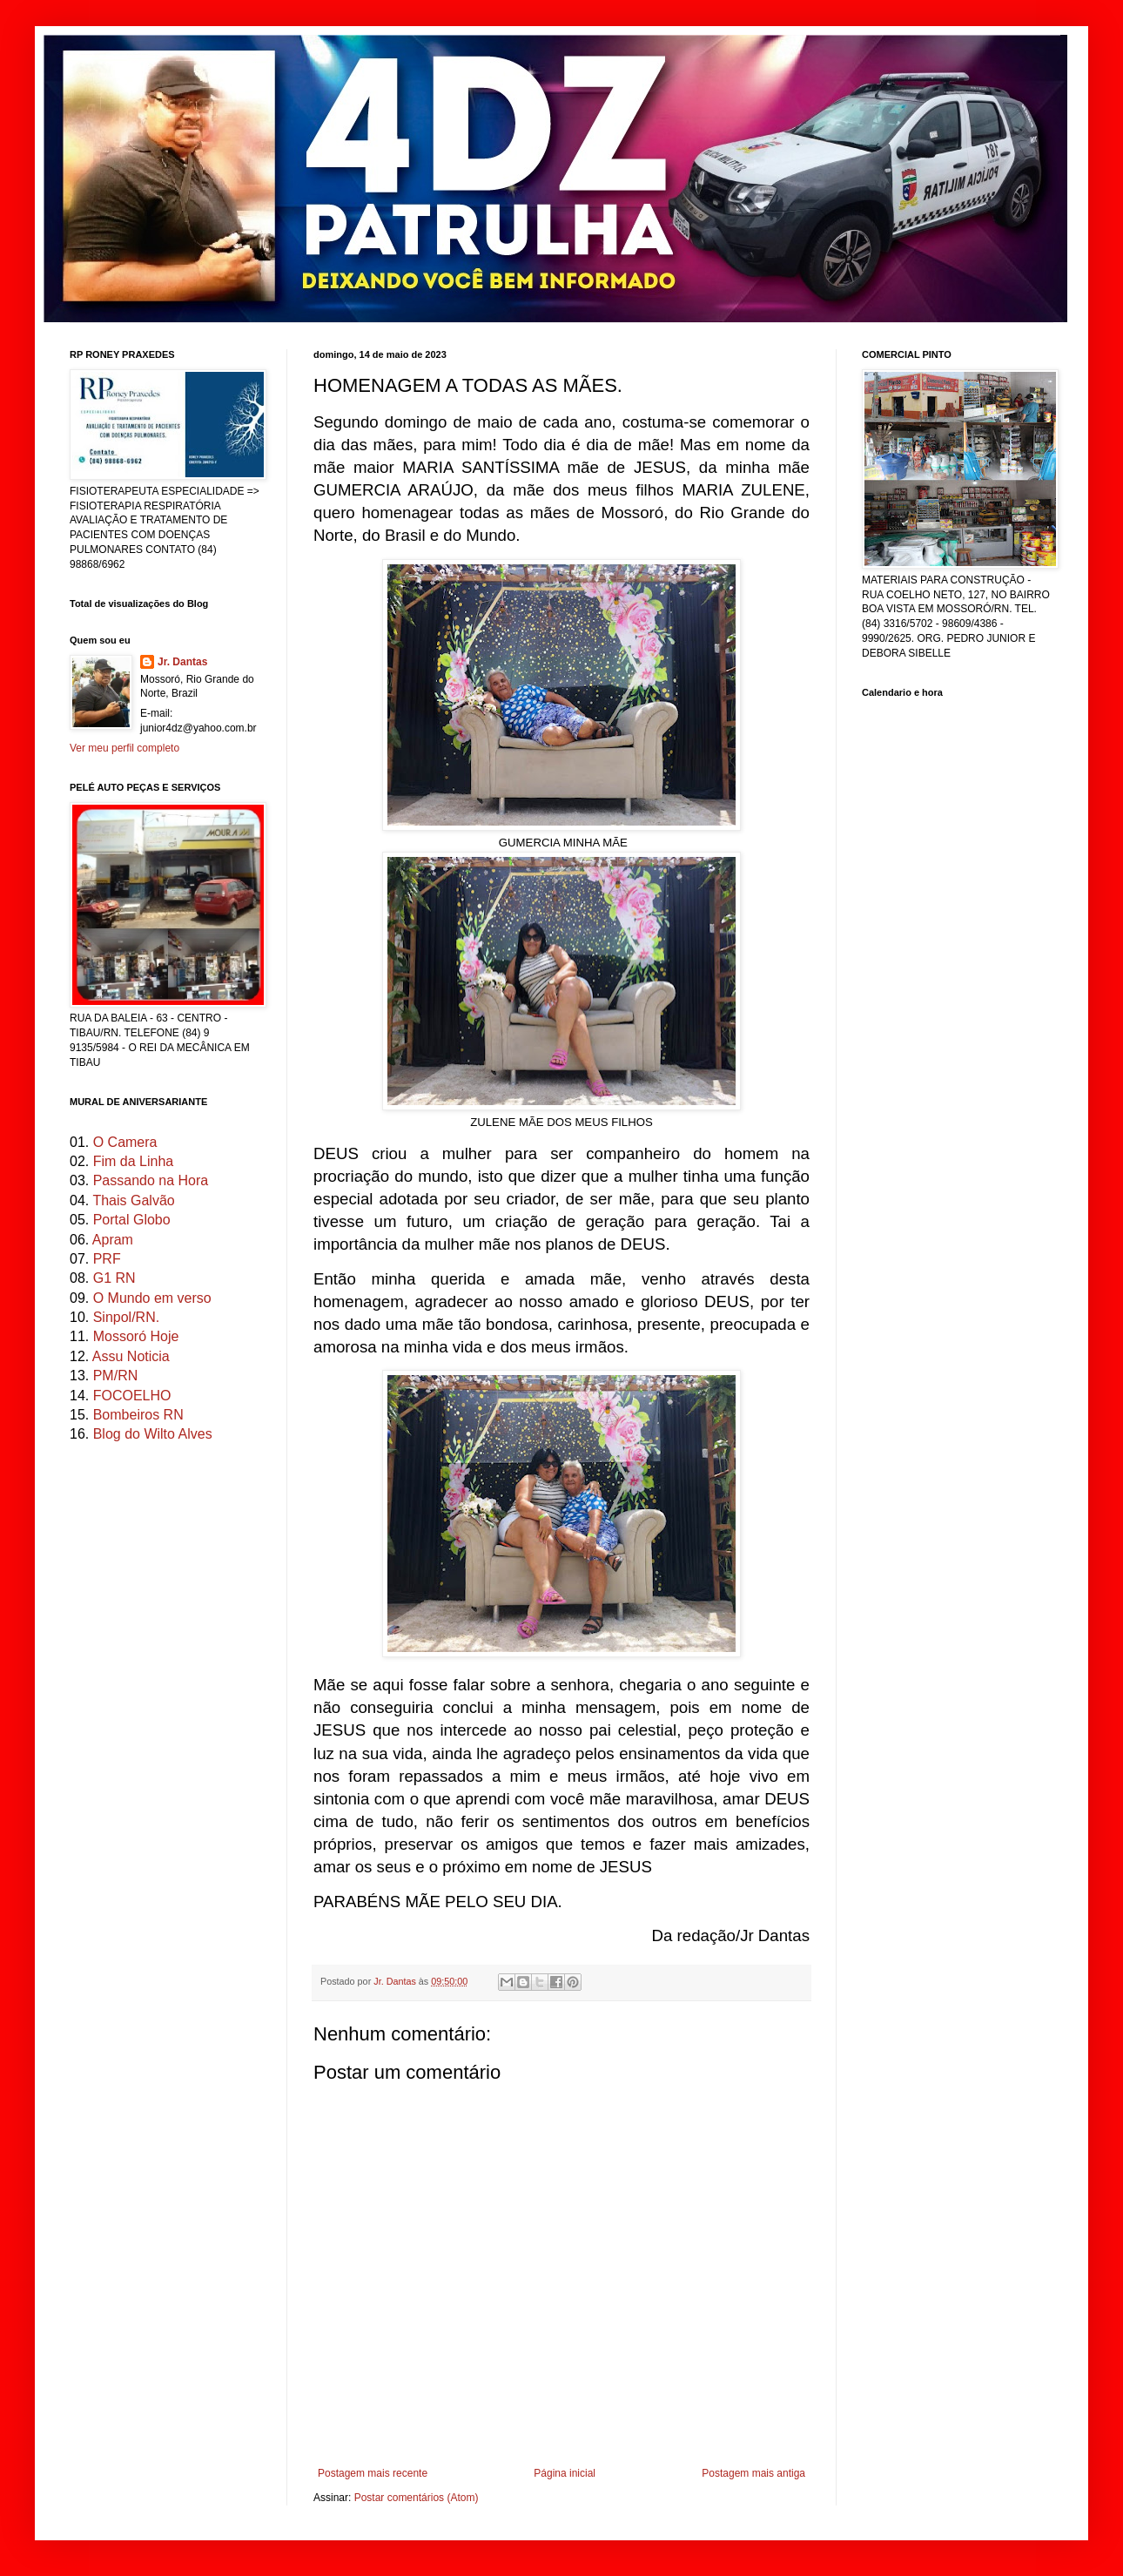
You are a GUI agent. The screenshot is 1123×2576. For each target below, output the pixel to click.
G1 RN (114, 1278)
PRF (107, 1258)
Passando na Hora (151, 1180)
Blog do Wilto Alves (152, 1433)
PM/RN (115, 1375)
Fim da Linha (133, 1161)
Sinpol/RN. (126, 1317)
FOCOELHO (132, 1395)
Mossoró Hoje (136, 1336)
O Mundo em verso (152, 1298)
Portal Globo (132, 1219)
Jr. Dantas (396, 1981)
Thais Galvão (133, 1200)
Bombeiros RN (138, 1414)
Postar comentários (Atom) (416, 2498)
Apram (112, 1239)
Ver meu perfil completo (124, 748)
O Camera (125, 1142)
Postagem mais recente (372, 2473)
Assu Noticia (131, 1356)
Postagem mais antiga (753, 2473)
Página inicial (564, 2473)
